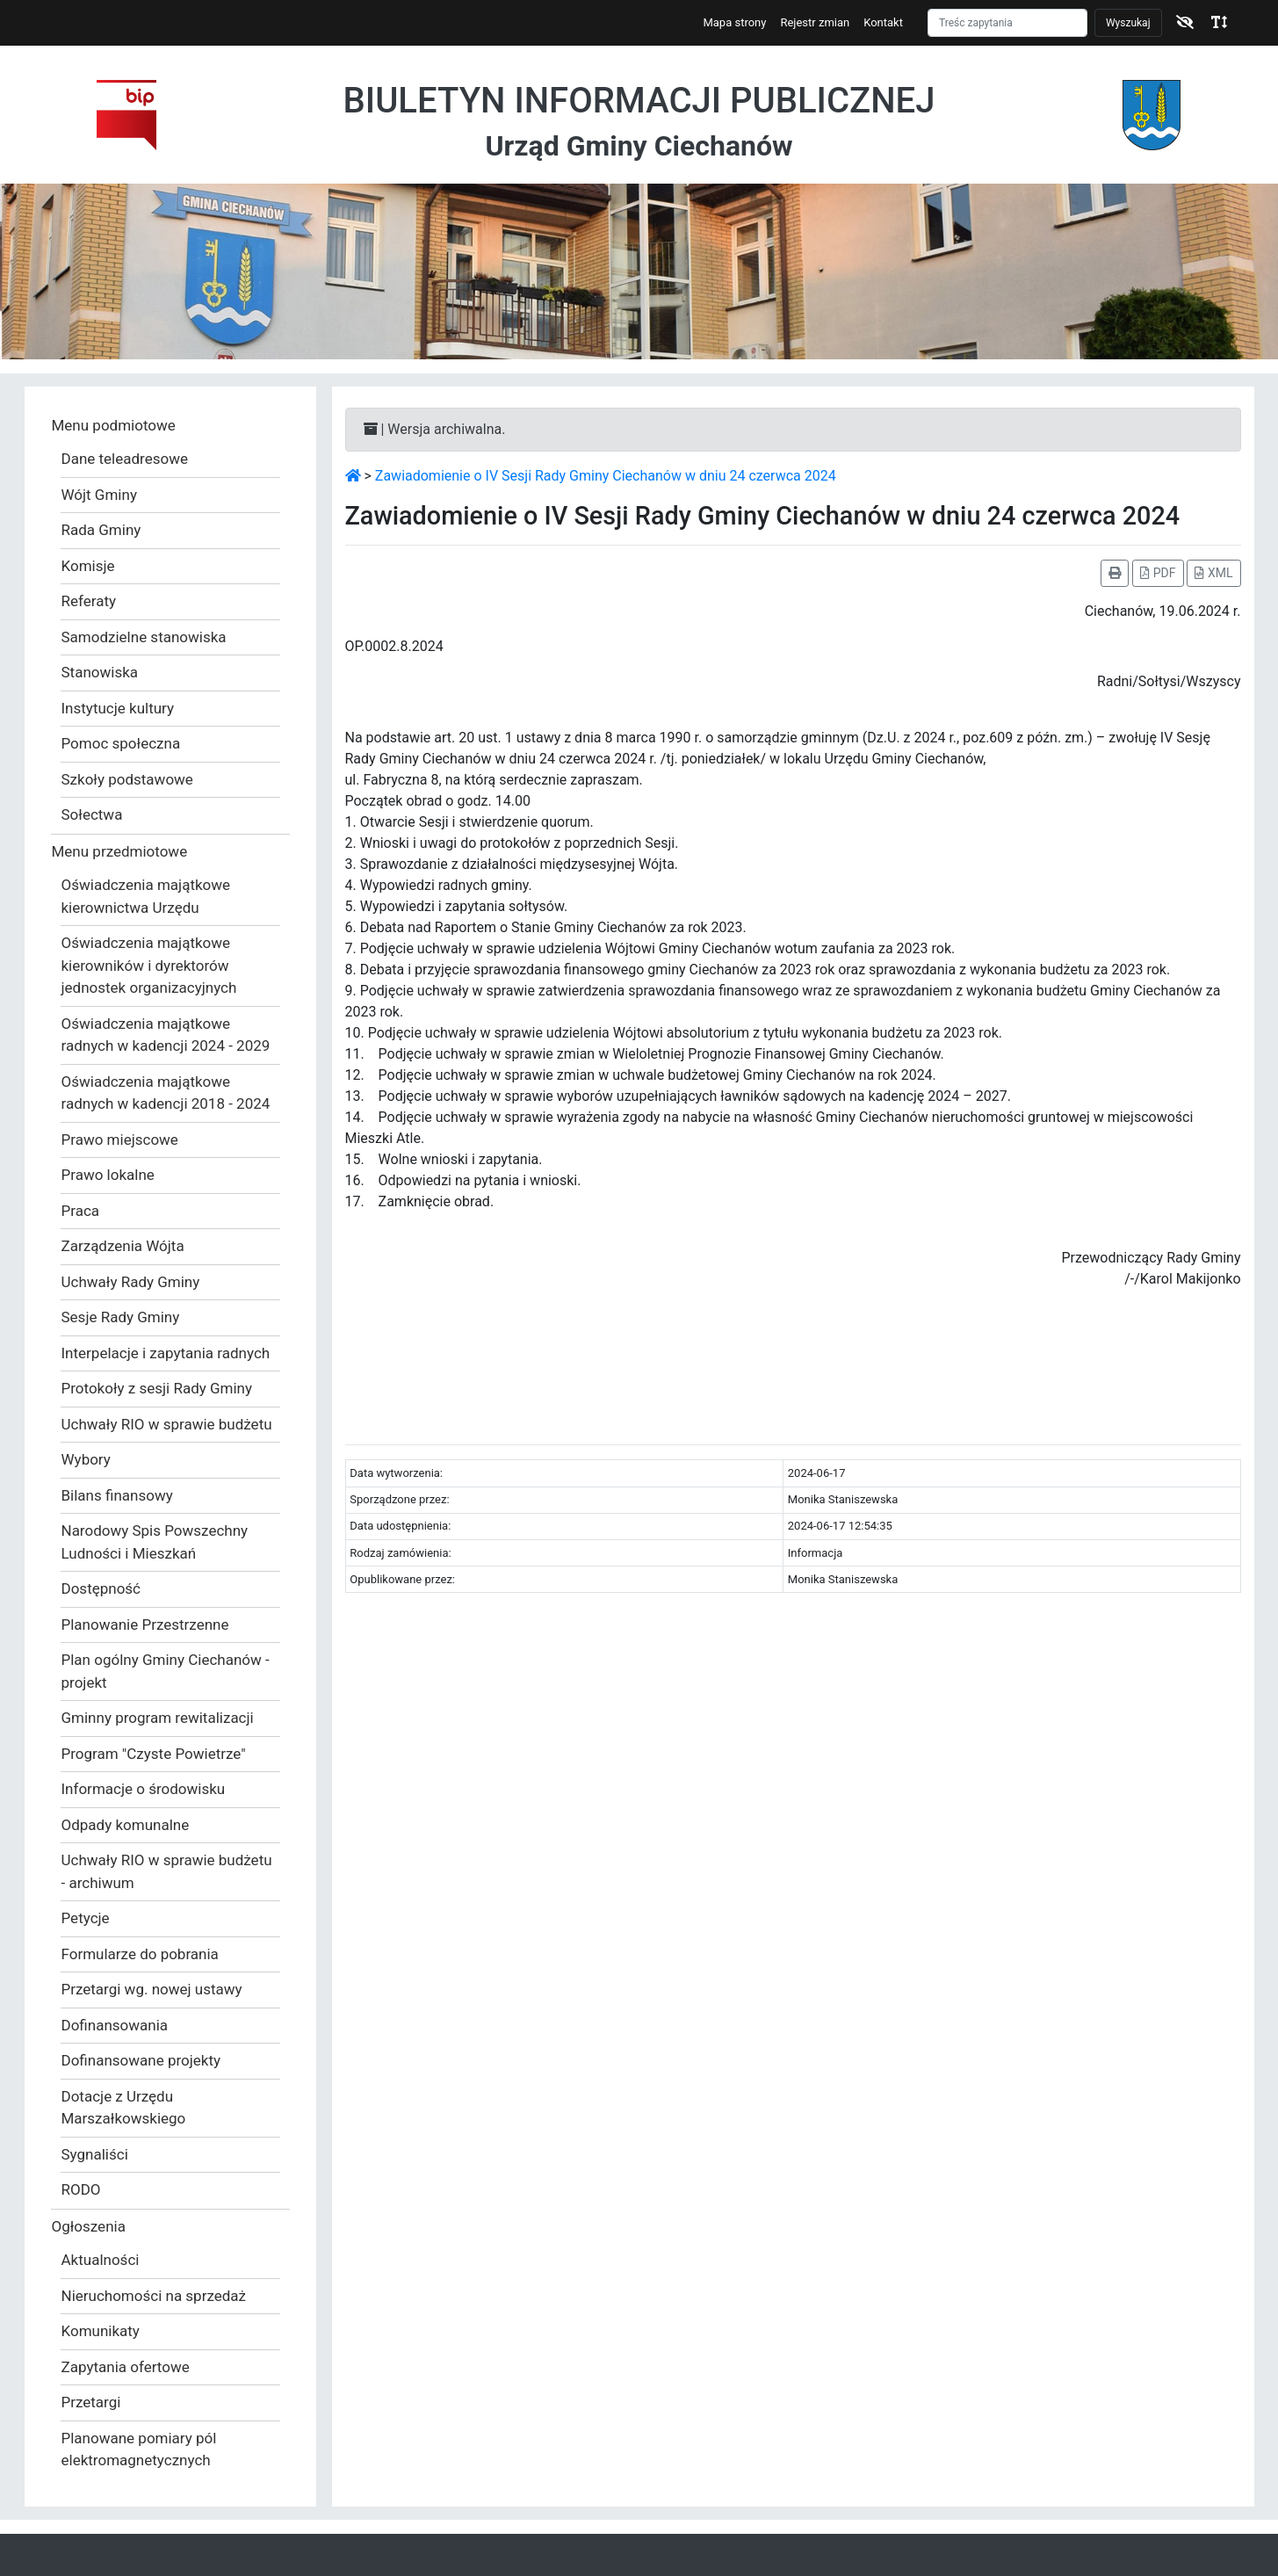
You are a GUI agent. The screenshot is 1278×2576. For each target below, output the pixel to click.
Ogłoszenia (89, 2226)
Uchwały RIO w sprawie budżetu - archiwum (166, 1871)
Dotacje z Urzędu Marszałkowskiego (123, 2108)
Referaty (89, 601)
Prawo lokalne (108, 1174)
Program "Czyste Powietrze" (153, 1753)
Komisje (88, 566)
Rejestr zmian (814, 22)
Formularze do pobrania (140, 1954)
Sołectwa (92, 814)
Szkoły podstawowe (127, 779)
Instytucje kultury (118, 708)
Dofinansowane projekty (141, 2060)
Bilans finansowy (117, 1495)
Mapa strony (734, 22)
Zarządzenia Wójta (122, 1246)
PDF (1157, 573)
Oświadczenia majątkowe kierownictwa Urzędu (146, 896)
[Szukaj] (1007, 23)
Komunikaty (100, 2331)
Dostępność (101, 1588)
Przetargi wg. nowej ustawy (151, 1989)
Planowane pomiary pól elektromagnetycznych (139, 2449)
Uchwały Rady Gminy (130, 1282)
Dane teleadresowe (124, 458)
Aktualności (100, 2259)
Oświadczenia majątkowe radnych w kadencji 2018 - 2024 (166, 1093)
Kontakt (883, 22)
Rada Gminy (101, 530)
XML (1213, 573)
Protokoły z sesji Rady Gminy (157, 1388)
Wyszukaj (1128, 23)
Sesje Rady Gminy (120, 1317)
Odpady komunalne (125, 1825)
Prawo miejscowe (119, 1139)
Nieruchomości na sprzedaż (154, 2296)
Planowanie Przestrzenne (145, 1624)
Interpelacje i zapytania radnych (166, 1353)
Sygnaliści (94, 2154)
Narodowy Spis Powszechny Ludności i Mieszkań (155, 1542)
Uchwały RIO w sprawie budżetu (166, 1424)
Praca (80, 1210)
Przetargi (91, 2402)
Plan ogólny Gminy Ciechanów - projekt (165, 1671)
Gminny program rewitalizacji (157, 1717)
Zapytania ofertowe (125, 2367)
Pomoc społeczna (121, 743)
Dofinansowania (115, 2025)
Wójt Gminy (99, 494)
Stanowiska (100, 672)
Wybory (86, 1459)
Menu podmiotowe (114, 425)
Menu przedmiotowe (120, 851)
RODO (81, 2189)
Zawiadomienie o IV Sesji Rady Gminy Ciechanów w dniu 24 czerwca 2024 (605, 475)
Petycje (85, 1918)
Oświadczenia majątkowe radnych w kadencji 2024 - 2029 (166, 1035)
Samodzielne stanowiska (144, 637)
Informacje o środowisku (143, 1789)
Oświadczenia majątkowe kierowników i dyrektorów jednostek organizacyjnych (149, 965)
